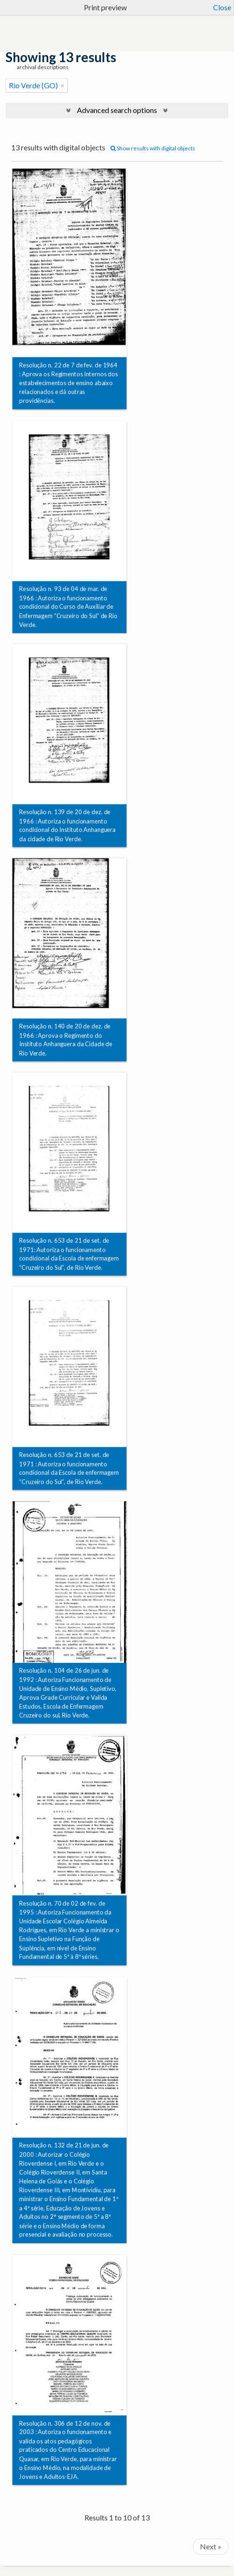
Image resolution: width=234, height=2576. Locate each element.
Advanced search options (117, 110)
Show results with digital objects (152, 148)
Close (222, 7)
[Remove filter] (62, 85)
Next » (210, 2546)
